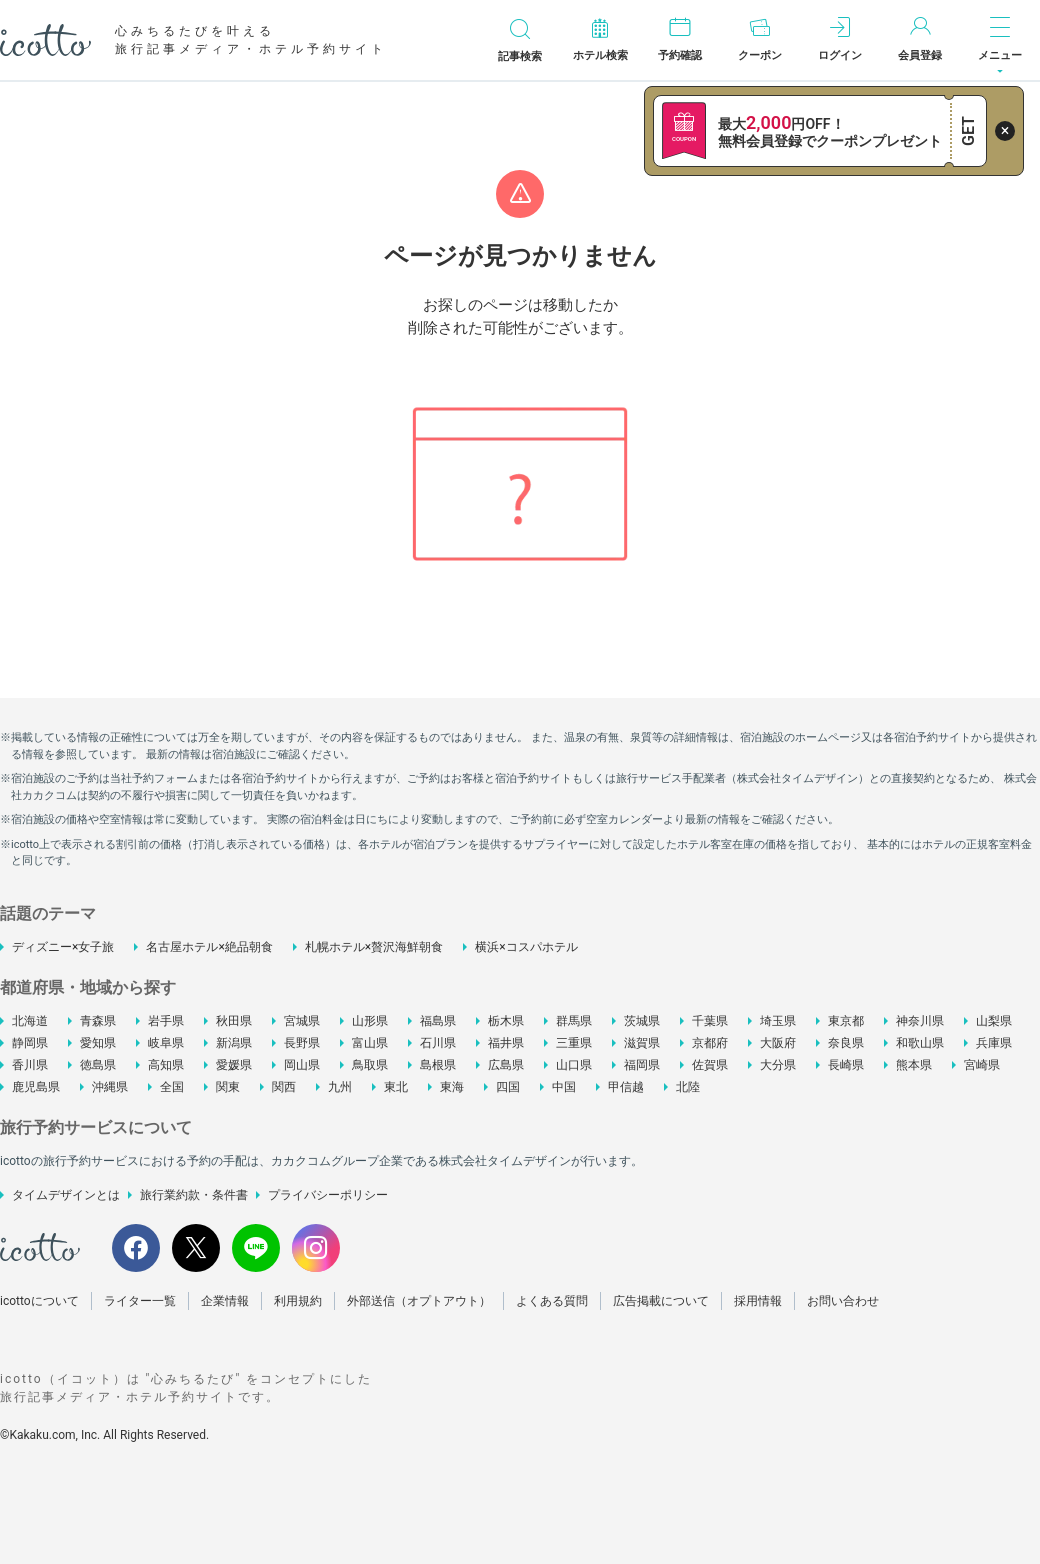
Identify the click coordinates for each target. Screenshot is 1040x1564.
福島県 (438, 1021)
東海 (452, 1087)
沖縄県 (110, 1087)
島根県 (438, 1065)
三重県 (574, 1043)
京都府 (710, 1043)
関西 (284, 1087)
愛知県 (98, 1043)
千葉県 (710, 1021)
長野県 (302, 1043)
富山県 (370, 1043)
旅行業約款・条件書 (194, 1195)
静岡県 (30, 1043)
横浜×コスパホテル (526, 947)
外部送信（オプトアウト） (419, 1301)
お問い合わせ (843, 1301)
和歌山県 (920, 1043)
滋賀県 (642, 1043)
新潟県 (234, 1043)
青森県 (98, 1021)
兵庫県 (994, 1043)
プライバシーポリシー (328, 1195)
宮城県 (302, 1021)
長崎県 (846, 1065)
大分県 (778, 1065)
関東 (228, 1087)
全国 (172, 1087)
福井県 (506, 1043)
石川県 (438, 1043)
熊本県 (914, 1065)
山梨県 (994, 1021)
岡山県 (302, 1065)
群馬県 (574, 1021)
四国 (508, 1087)
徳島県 (98, 1065)
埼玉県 (778, 1021)
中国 (564, 1087)
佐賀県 (710, 1065)
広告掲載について (661, 1301)
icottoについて (39, 1301)
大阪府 (778, 1043)
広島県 (506, 1065)
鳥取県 (370, 1065)
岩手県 (166, 1021)
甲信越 (626, 1087)
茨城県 (642, 1021)
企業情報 (225, 1301)
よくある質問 (552, 1301)
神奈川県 (920, 1021)
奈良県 (846, 1043)
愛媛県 (234, 1065)
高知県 (166, 1065)
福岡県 (642, 1065)
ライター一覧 (140, 1301)
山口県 (574, 1065)
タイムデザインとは (66, 1195)
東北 (396, 1087)
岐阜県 (166, 1043)
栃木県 (506, 1021)
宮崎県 (982, 1065)
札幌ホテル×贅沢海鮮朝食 (374, 947)
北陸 (688, 1087)
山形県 (370, 1021)
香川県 (30, 1065)
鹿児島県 (36, 1087)
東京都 (846, 1021)
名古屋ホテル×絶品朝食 (209, 947)
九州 (340, 1087)
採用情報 (758, 1301)
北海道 (30, 1021)
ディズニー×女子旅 (63, 947)
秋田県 (234, 1021)
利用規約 (298, 1301)
